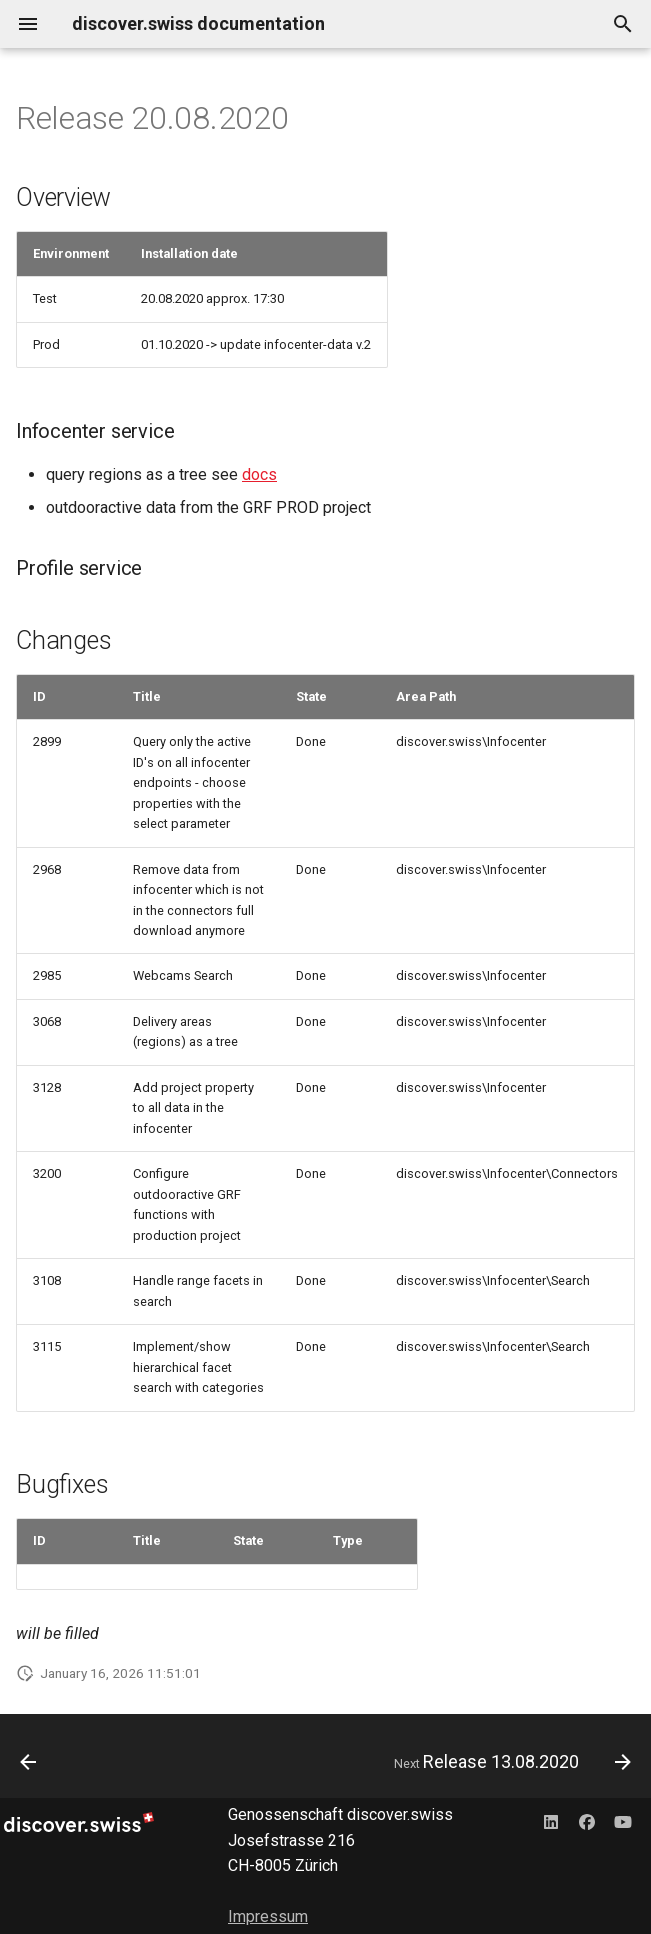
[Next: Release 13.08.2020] (509, 1762)
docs (259, 474)
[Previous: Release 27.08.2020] (29, 1762)
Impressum (268, 1916)
